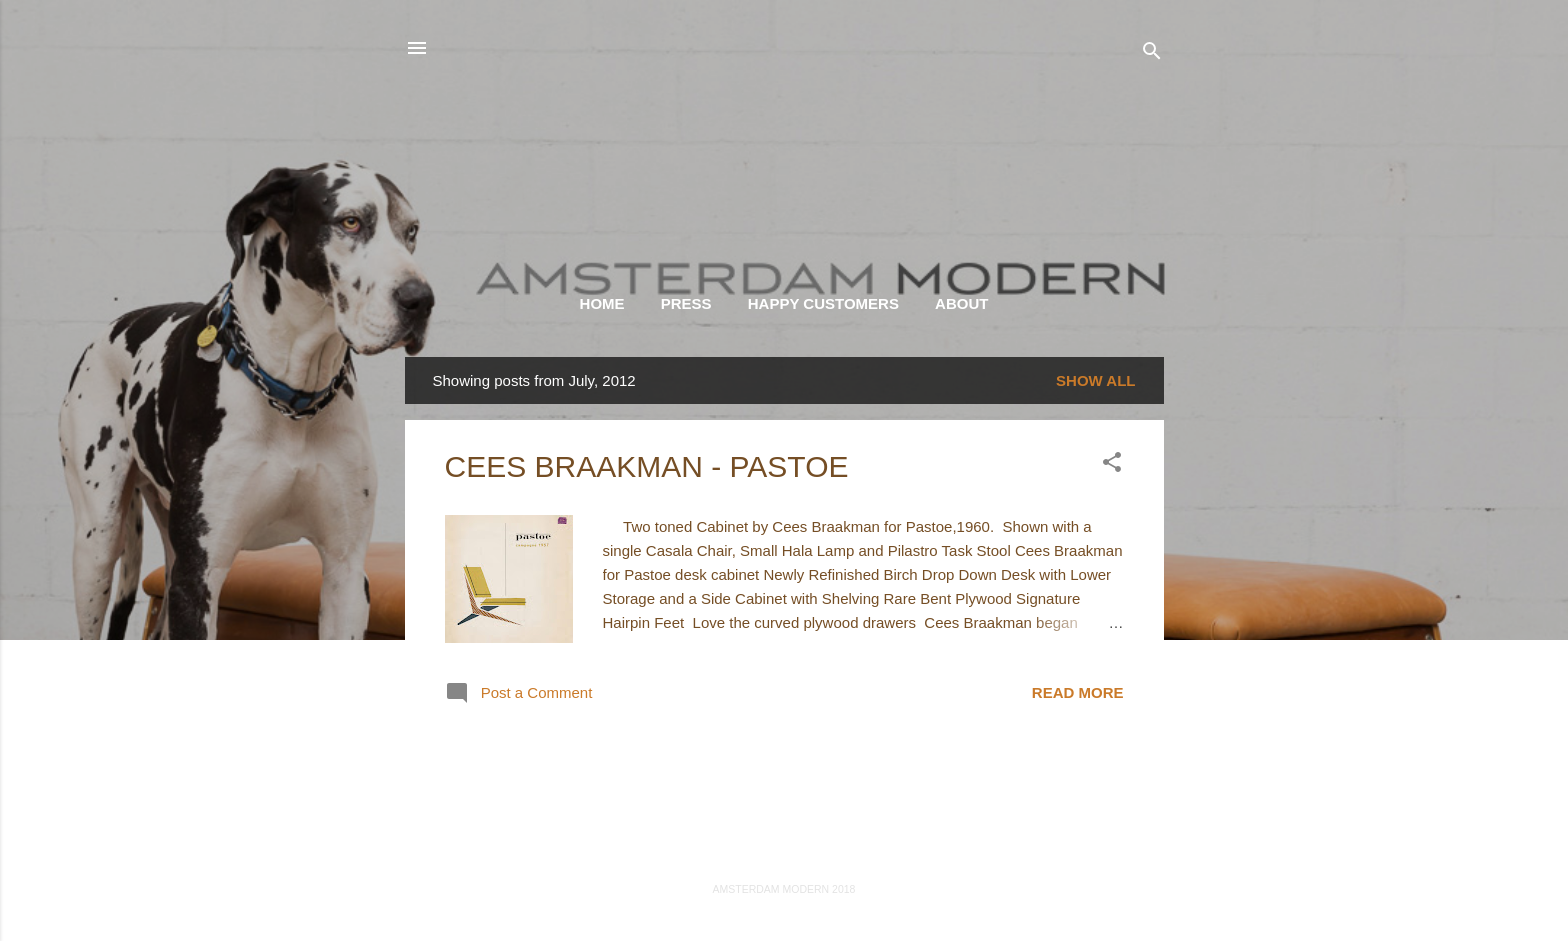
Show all (1095, 380)
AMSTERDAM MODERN (784, 130)
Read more (1078, 692)
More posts (783, 784)
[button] (1112, 465)
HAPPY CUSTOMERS (823, 303)
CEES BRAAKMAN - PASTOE (647, 466)
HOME (602, 303)
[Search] (1152, 54)
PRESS (686, 303)
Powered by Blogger (783, 848)
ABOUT (961, 303)
